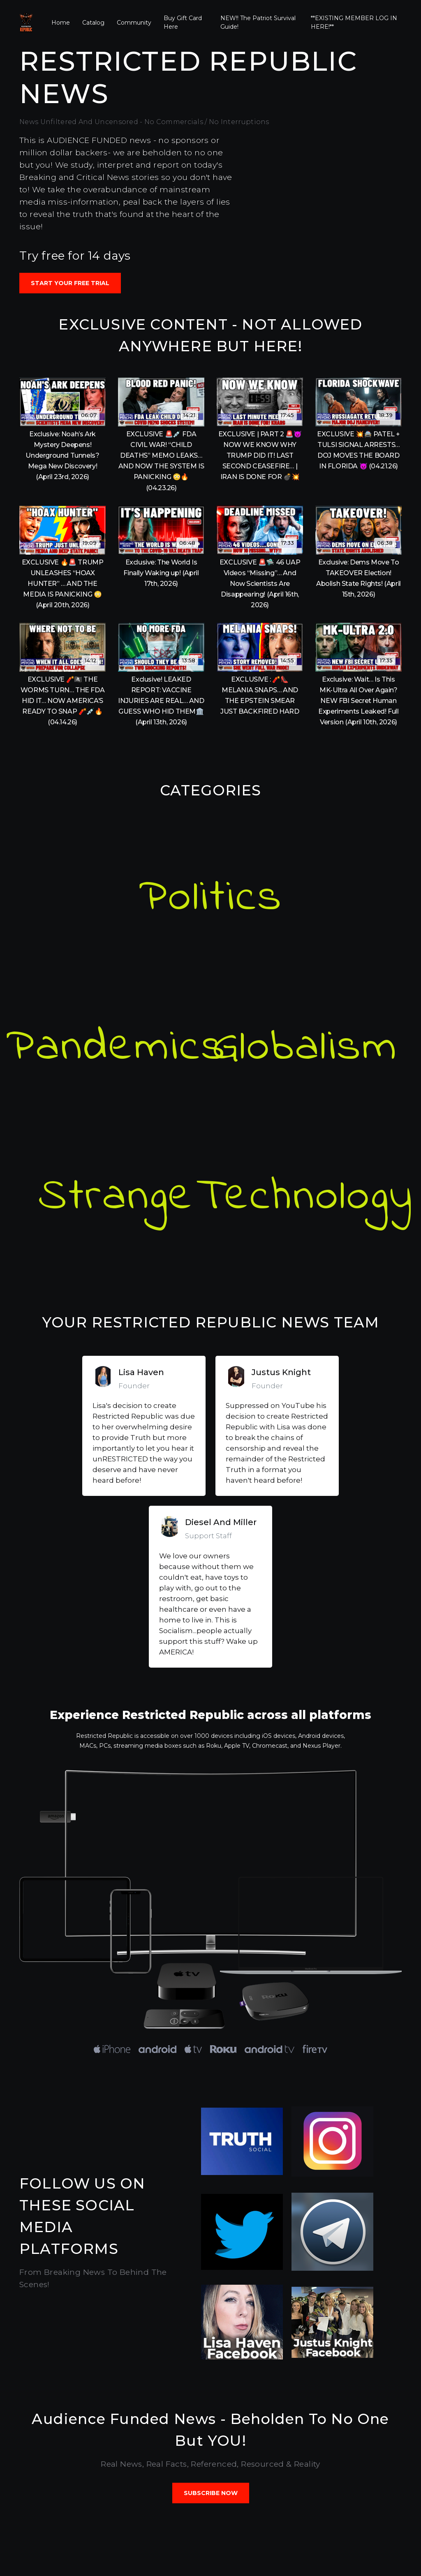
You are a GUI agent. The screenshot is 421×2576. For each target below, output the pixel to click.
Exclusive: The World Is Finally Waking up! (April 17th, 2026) (161, 573)
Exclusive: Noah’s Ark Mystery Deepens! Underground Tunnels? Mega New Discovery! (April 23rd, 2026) (62, 455)
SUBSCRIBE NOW (211, 2493)
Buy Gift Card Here (183, 22)
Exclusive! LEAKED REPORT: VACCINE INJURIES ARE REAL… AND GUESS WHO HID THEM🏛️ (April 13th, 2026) (161, 700)
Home (60, 22)
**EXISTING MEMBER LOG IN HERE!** (354, 22)
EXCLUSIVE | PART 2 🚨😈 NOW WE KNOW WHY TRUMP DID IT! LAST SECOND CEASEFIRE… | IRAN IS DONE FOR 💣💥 (260, 455)
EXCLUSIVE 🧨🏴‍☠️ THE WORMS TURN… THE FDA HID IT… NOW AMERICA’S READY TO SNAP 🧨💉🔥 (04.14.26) (62, 700)
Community (134, 22)
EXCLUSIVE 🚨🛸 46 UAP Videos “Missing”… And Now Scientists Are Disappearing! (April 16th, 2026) (260, 583)
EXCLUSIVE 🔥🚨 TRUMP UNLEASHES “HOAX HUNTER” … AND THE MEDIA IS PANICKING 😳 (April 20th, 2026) (63, 583)
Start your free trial (70, 283)
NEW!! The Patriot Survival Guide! (258, 22)
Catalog (93, 22)
